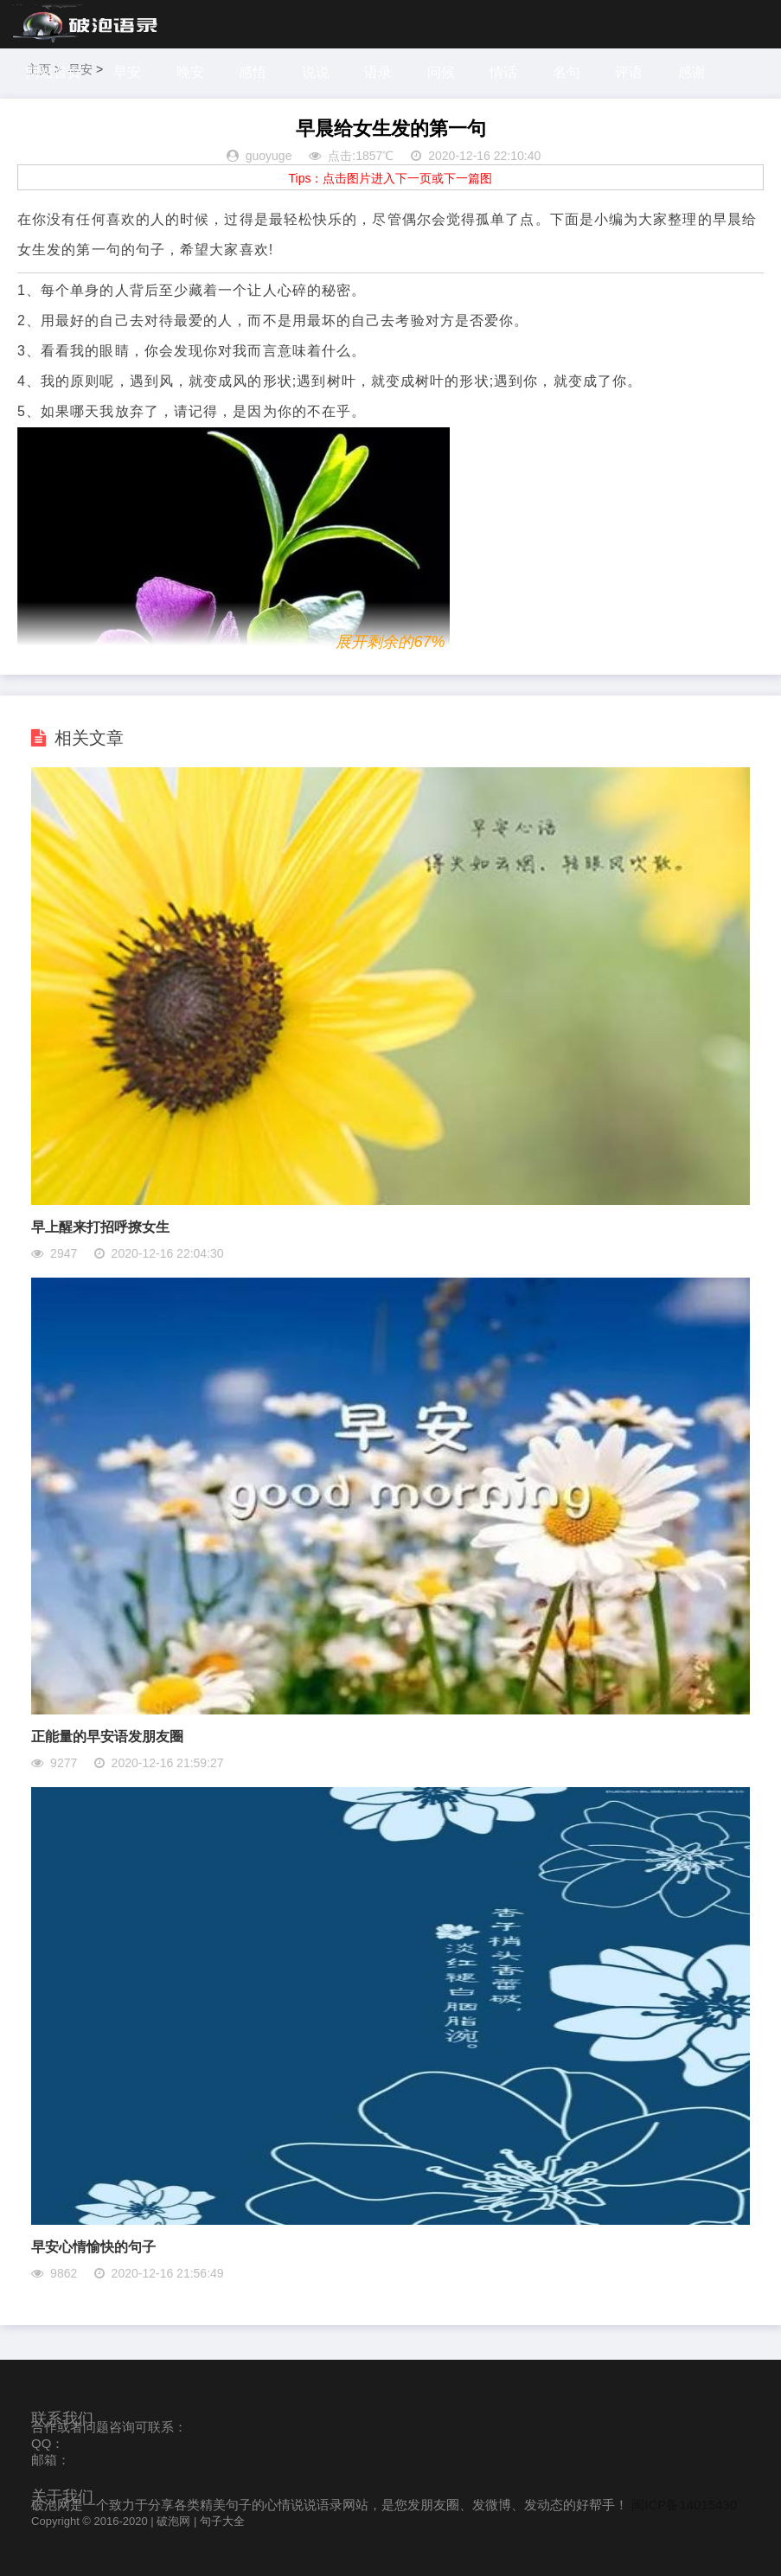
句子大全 (222, 2521)
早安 (127, 72)
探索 (42, 120)
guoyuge (269, 156)
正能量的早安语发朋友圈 (107, 1736)
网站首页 (53, 72)
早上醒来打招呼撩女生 (100, 1227)
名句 (566, 72)
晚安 (190, 72)
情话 (503, 72)
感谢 (692, 72)
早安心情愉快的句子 (93, 2247)
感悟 (252, 72)
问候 (441, 72)
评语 (629, 72)
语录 (378, 72)
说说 (316, 72)
